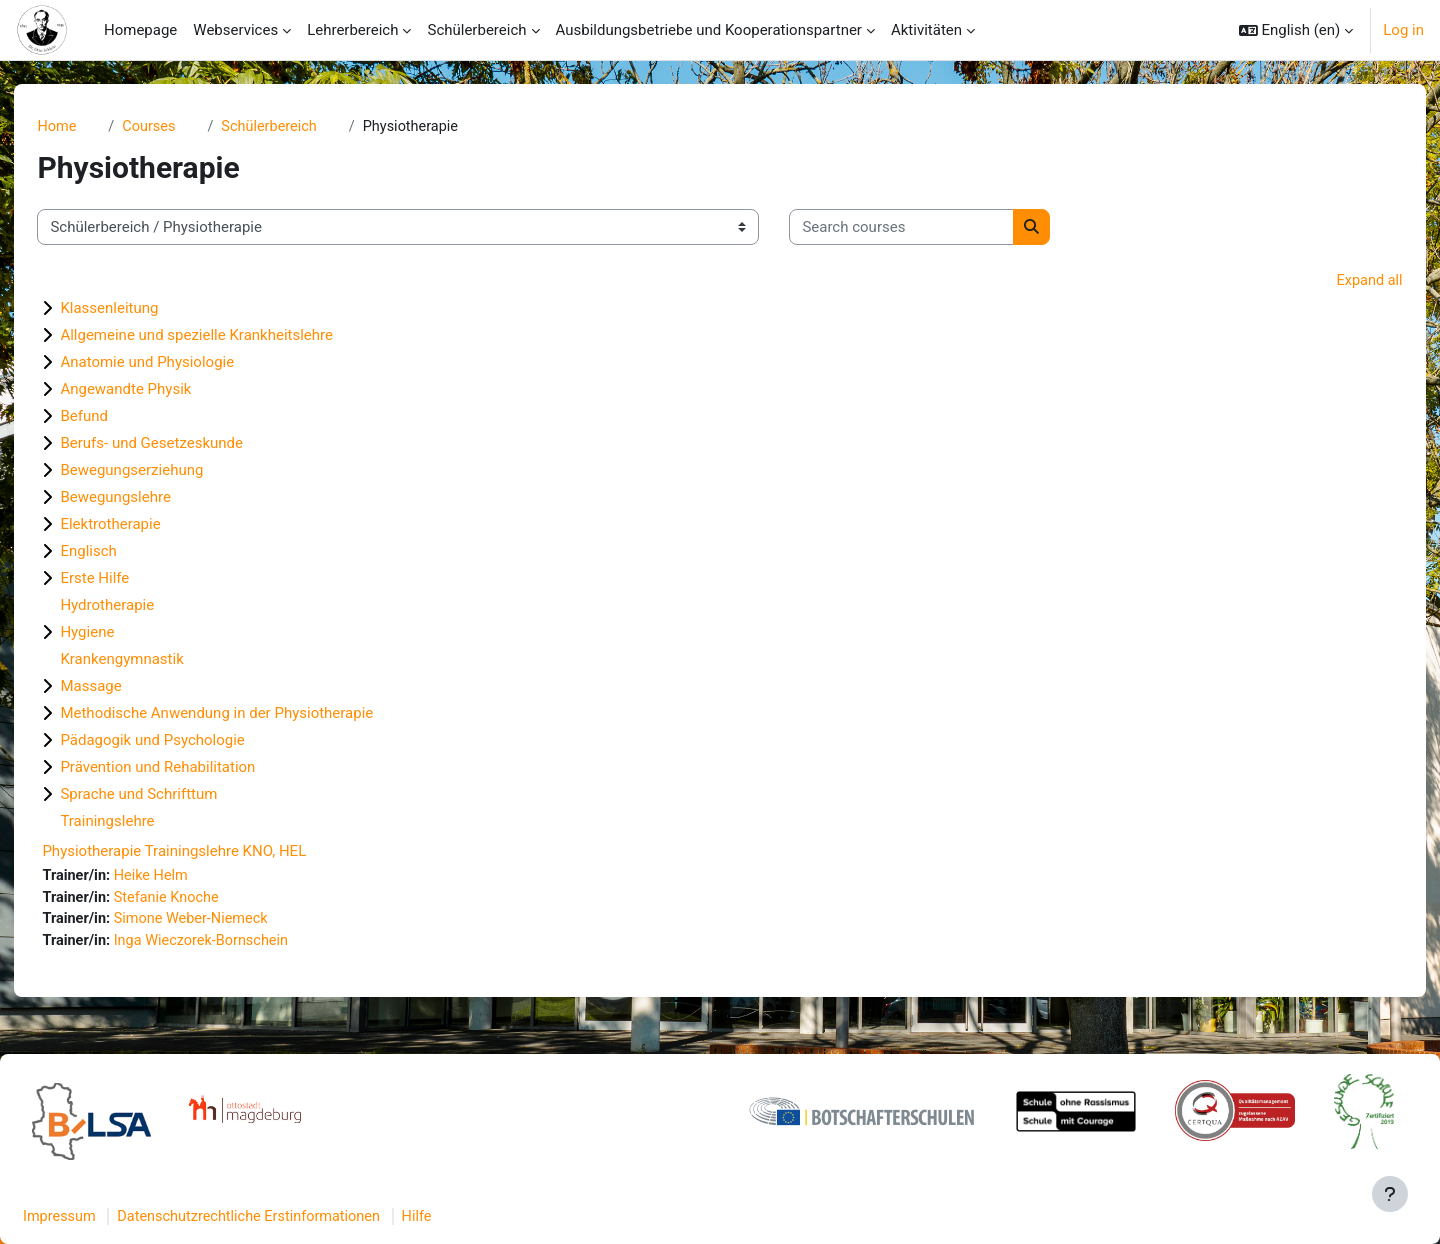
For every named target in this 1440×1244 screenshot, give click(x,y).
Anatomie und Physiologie (181, 364)
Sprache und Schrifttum (172, 796)
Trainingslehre (141, 823)
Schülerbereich (308, 127)
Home (91, 127)
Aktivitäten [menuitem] (926, 30)
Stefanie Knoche (204, 900)
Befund (118, 418)
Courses (185, 127)
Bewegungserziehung (165, 472)
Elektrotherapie (144, 526)
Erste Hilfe (128, 580)
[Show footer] (1390, 1194)
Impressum (108, 1217)
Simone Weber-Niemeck (230, 923)
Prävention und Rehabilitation (191, 769)
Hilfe (478, 1217)
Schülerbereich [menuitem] (476, 30)
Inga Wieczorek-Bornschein (240, 945)
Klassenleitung (143, 310)
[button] (1296, 30)
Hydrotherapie (141, 607)
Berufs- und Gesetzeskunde (185, 445)
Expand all (1335, 282)
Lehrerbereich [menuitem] (352, 30)
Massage (124, 688)
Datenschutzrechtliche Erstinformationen (304, 1217)
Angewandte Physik (159, 391)
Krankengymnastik (155, 661)
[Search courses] (935, 228)
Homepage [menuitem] (140, 30)
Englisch (122, 553)
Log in (1403, 30)
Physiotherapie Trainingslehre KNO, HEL (208, 853)
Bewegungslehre (149, 499)
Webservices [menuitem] (235, 30)
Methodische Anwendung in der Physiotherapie (250, 715)
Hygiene (121, 634)
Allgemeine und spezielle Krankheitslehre (230, 337)
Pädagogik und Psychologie (186, 742)
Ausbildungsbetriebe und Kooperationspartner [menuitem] (709, 30)
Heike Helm (188, 878)
